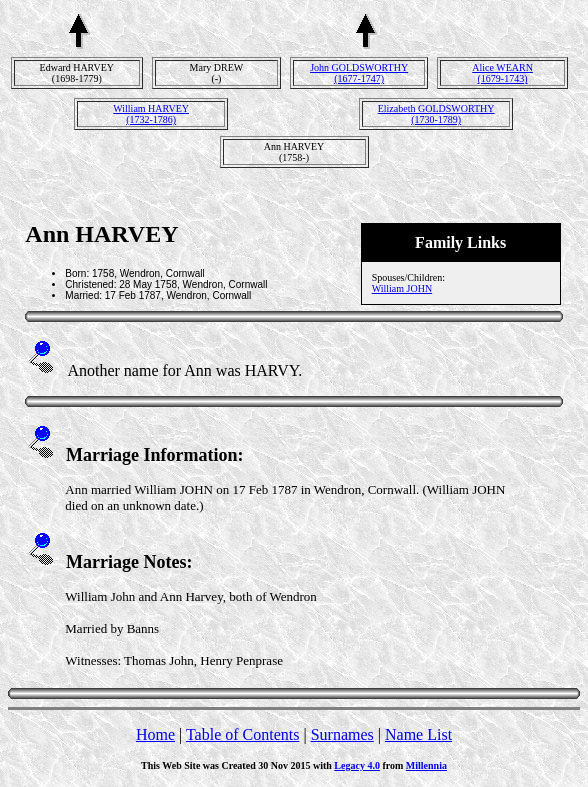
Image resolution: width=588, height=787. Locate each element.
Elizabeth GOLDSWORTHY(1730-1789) (436, 114)
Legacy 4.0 (357, 765)
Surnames (342, 734)
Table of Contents (243, 734)
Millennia (426, 765)
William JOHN (402, 288)
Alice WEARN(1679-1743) (502, 73)
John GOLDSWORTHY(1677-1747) (359, 73)
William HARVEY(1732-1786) (151, 114)
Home (155, 734)
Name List (418, 734)
